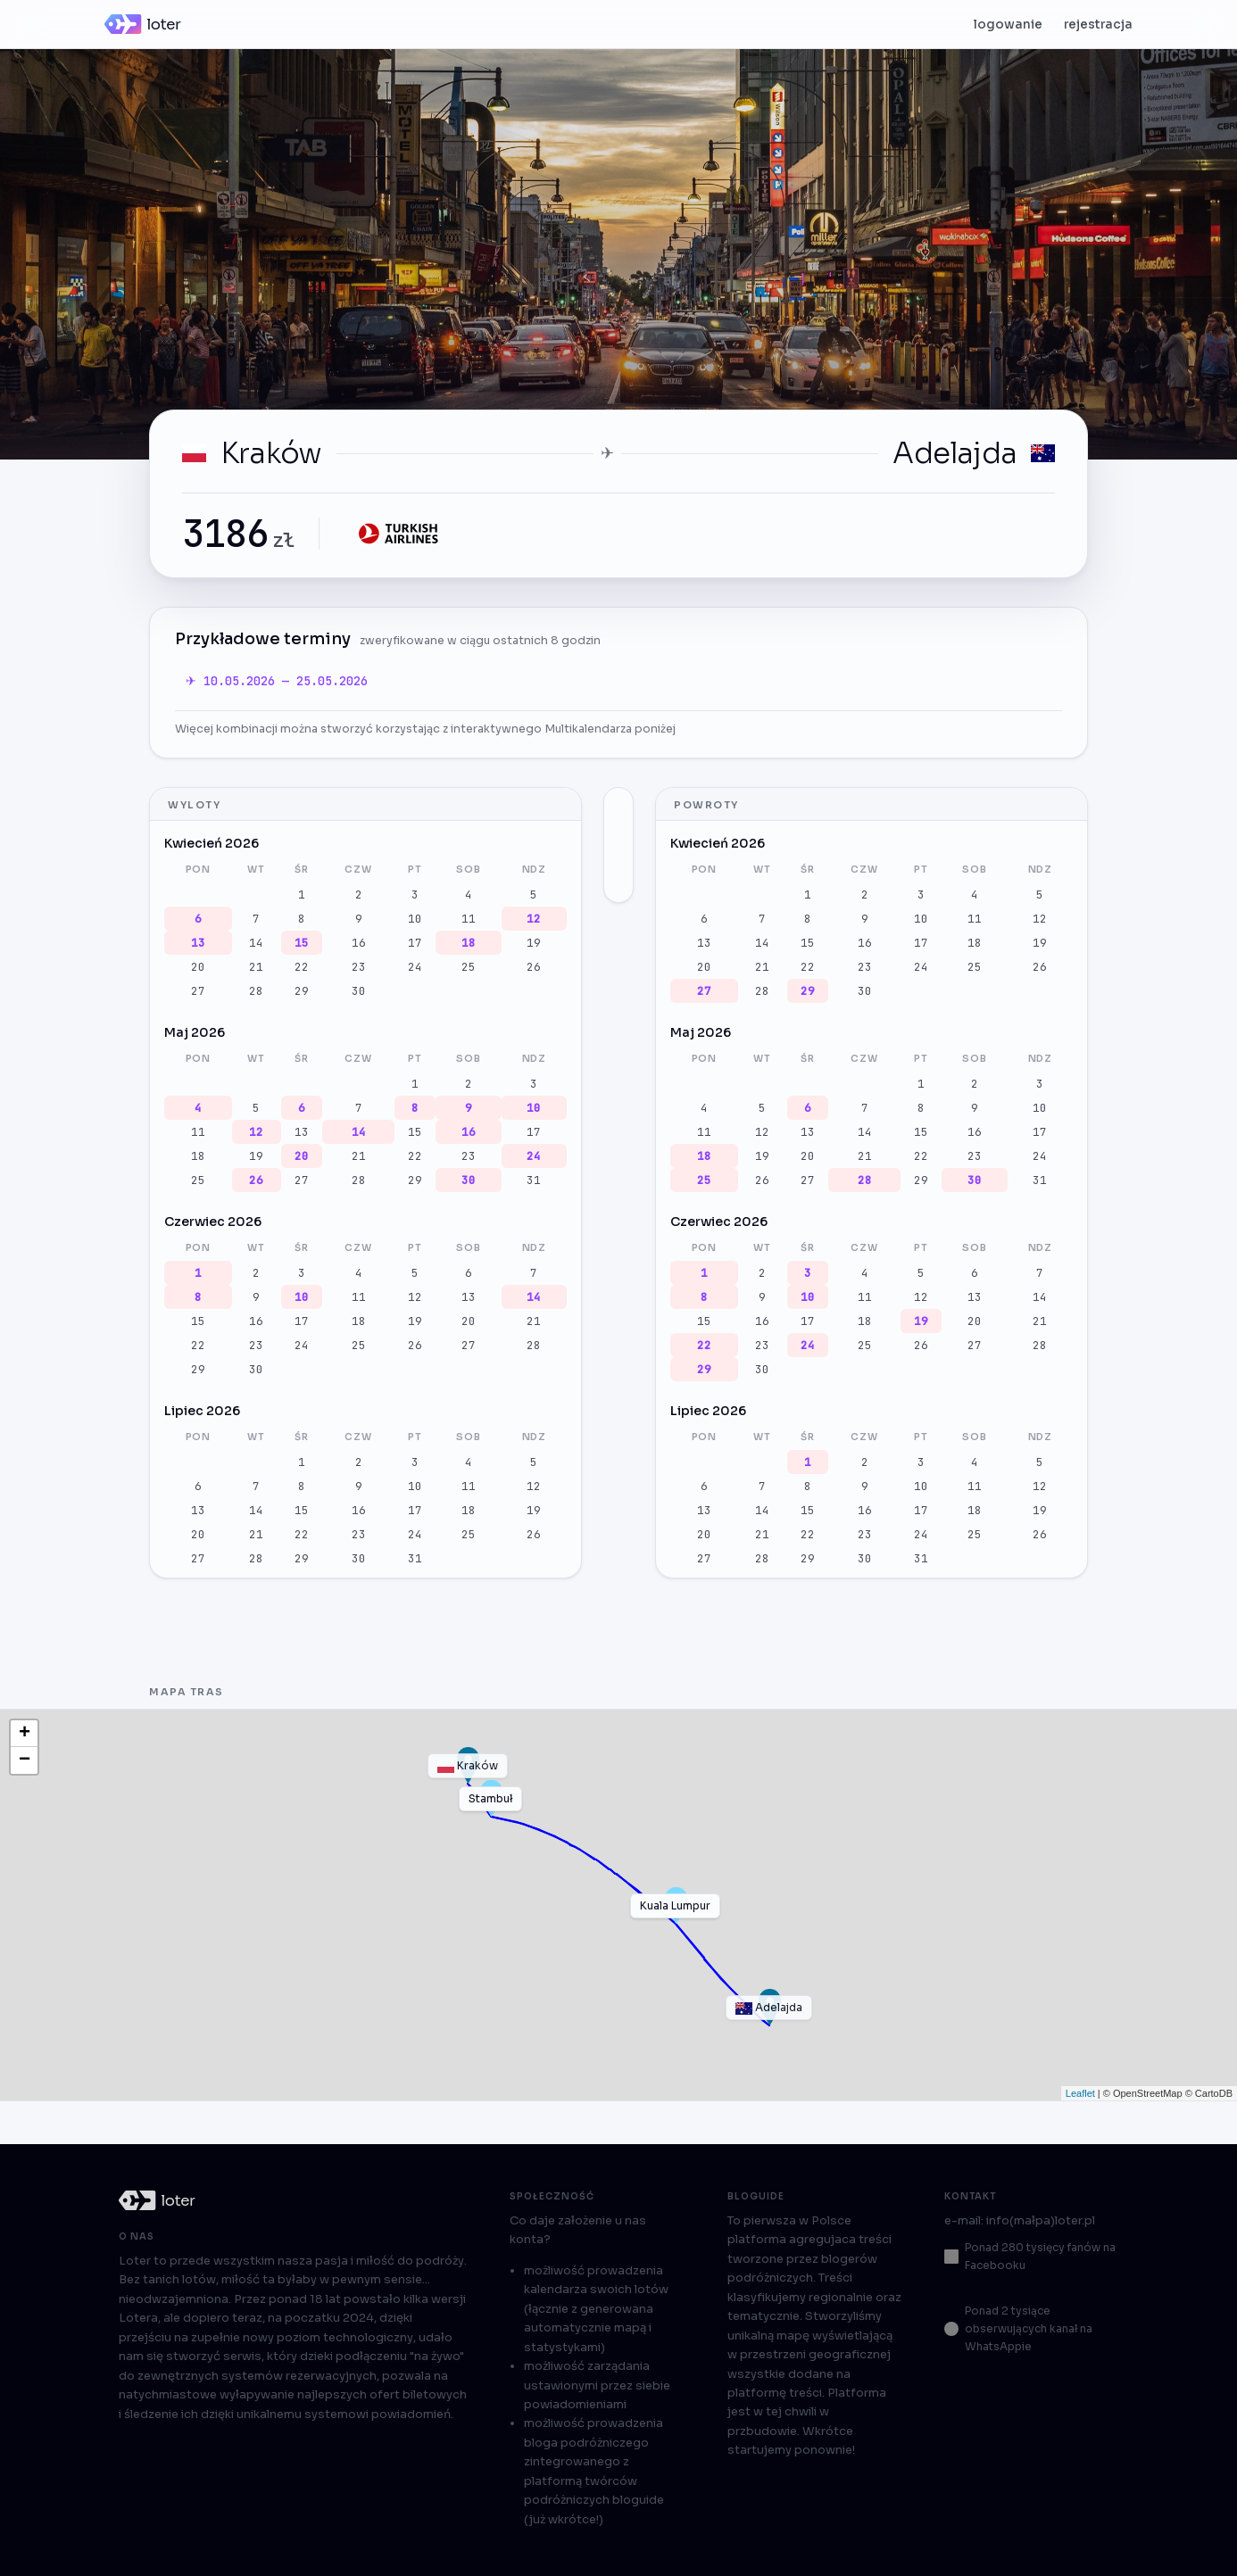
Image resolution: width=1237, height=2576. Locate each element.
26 (534, 966)
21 (256, 966)
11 (468, 918)
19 (534, 942)
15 (302, 942)
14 (256, 942)
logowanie (1008, 24)
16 (359, 942)
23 (359, 966)
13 (198, 942)
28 (256, 990)
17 (415, 942)
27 (198, 990)
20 (198, 966)
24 (415, 966)
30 (359, 990)
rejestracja (1098, 24)
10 (415, 918)
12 (534, 918)
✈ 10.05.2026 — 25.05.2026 (277, 681)
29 (302, 990)
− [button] (24, 1760)
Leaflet (1080, 2093)
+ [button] (24, 1733)
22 (302, 966)
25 (468, 966)
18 (468, 942)
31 (534, 1180)
